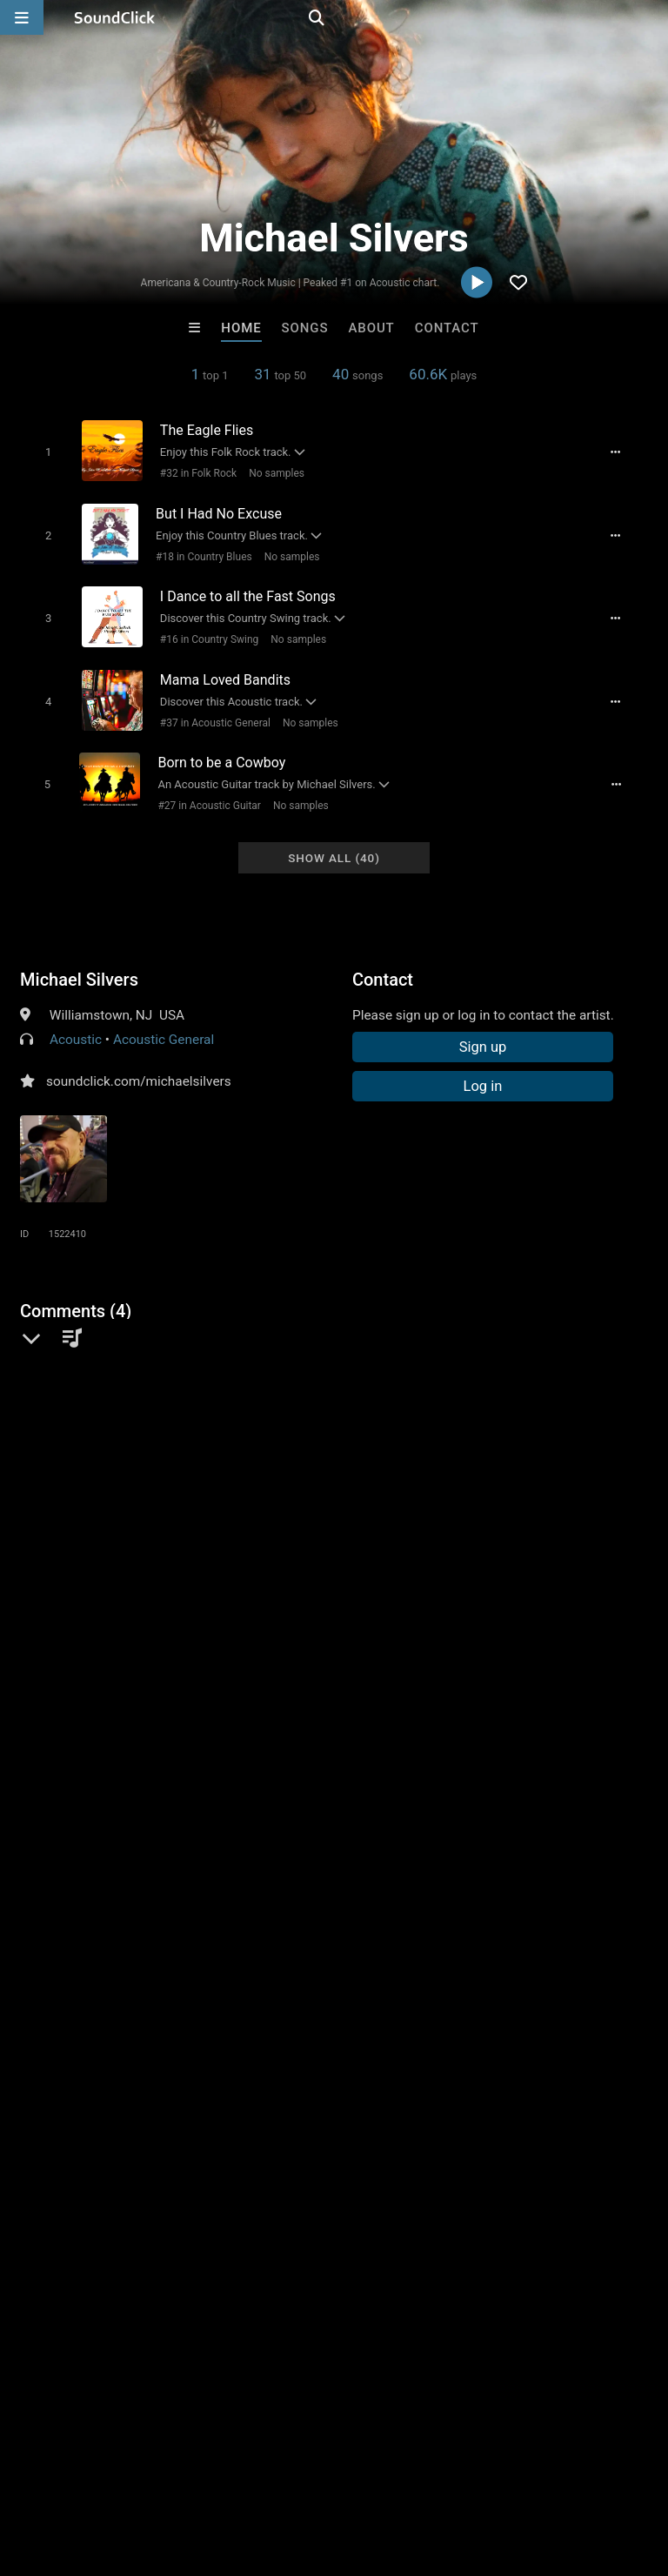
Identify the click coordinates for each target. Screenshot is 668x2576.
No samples (269, 472)
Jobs (238, 2472)
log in (152, 1505)
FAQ (73, 2472)
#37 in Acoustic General (208, 710)
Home (241, 328)
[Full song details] (625, 451)
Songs (305, 328)
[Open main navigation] (21, 17)
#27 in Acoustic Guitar (203, 789)
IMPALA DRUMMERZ (407, 2205)
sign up (88, 1505)
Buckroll (119, 2205)
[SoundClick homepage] (115, 17)
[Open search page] (650, 17)
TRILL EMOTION (262, 2205)
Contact (447, 328)
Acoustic (76, 1019)
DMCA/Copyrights (323, 2472)
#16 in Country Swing (202, 631)
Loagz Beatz (549, 2205)
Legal (469, 2472)
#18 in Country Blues (198, 551)
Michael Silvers (79, 959)
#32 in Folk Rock (191, 472)
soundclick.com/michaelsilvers (138, 1061)
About (371, 328)
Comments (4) (75, 1291)
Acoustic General (163, 1019)
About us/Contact (154, 2472)
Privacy (415, 2472)
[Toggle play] (40, 451)
